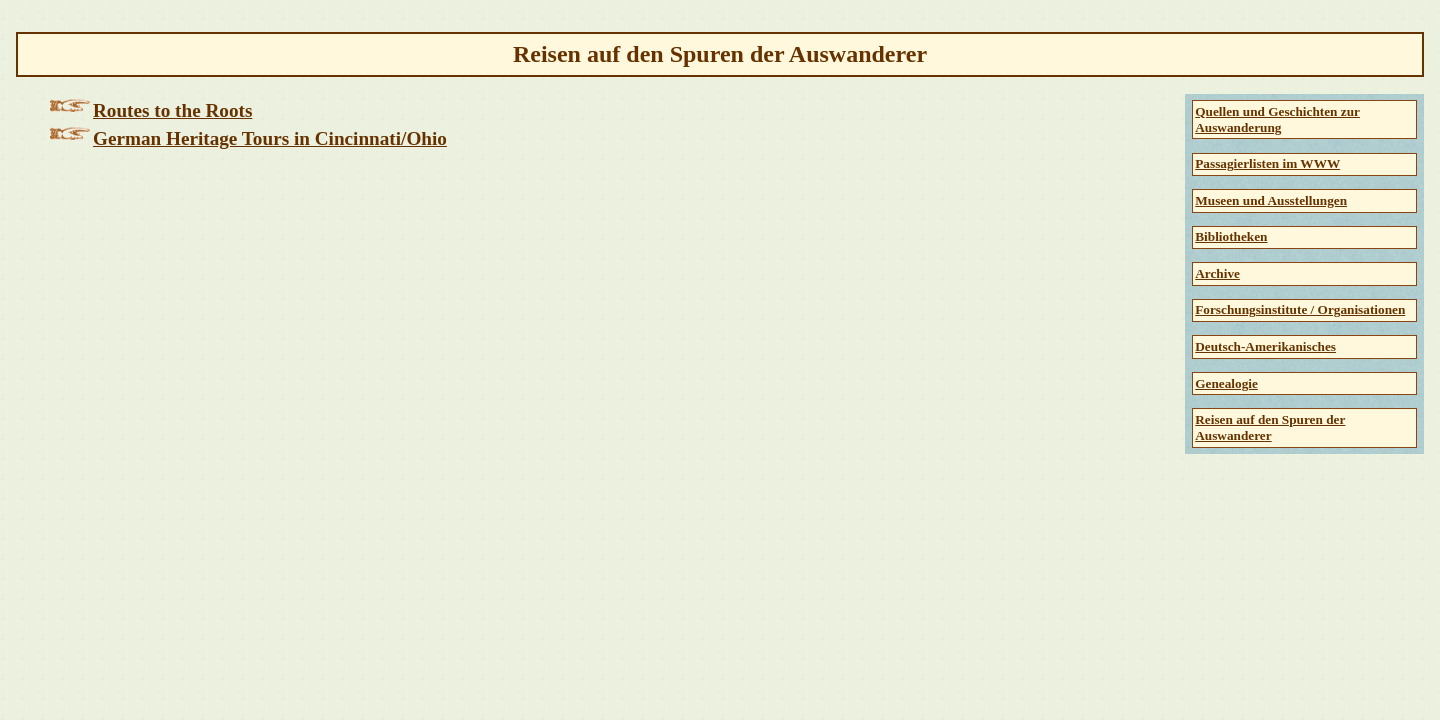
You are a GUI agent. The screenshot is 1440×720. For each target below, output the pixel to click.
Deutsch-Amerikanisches (1265, 346)
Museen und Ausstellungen (1271, 200)
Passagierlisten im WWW (1267, 163)
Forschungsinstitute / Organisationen (1300, 309)
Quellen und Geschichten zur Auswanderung (1277, 119)
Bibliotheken (1231, 236)
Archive (1217, 273)
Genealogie (1226, 383)
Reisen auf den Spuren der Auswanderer (1270, 427)
